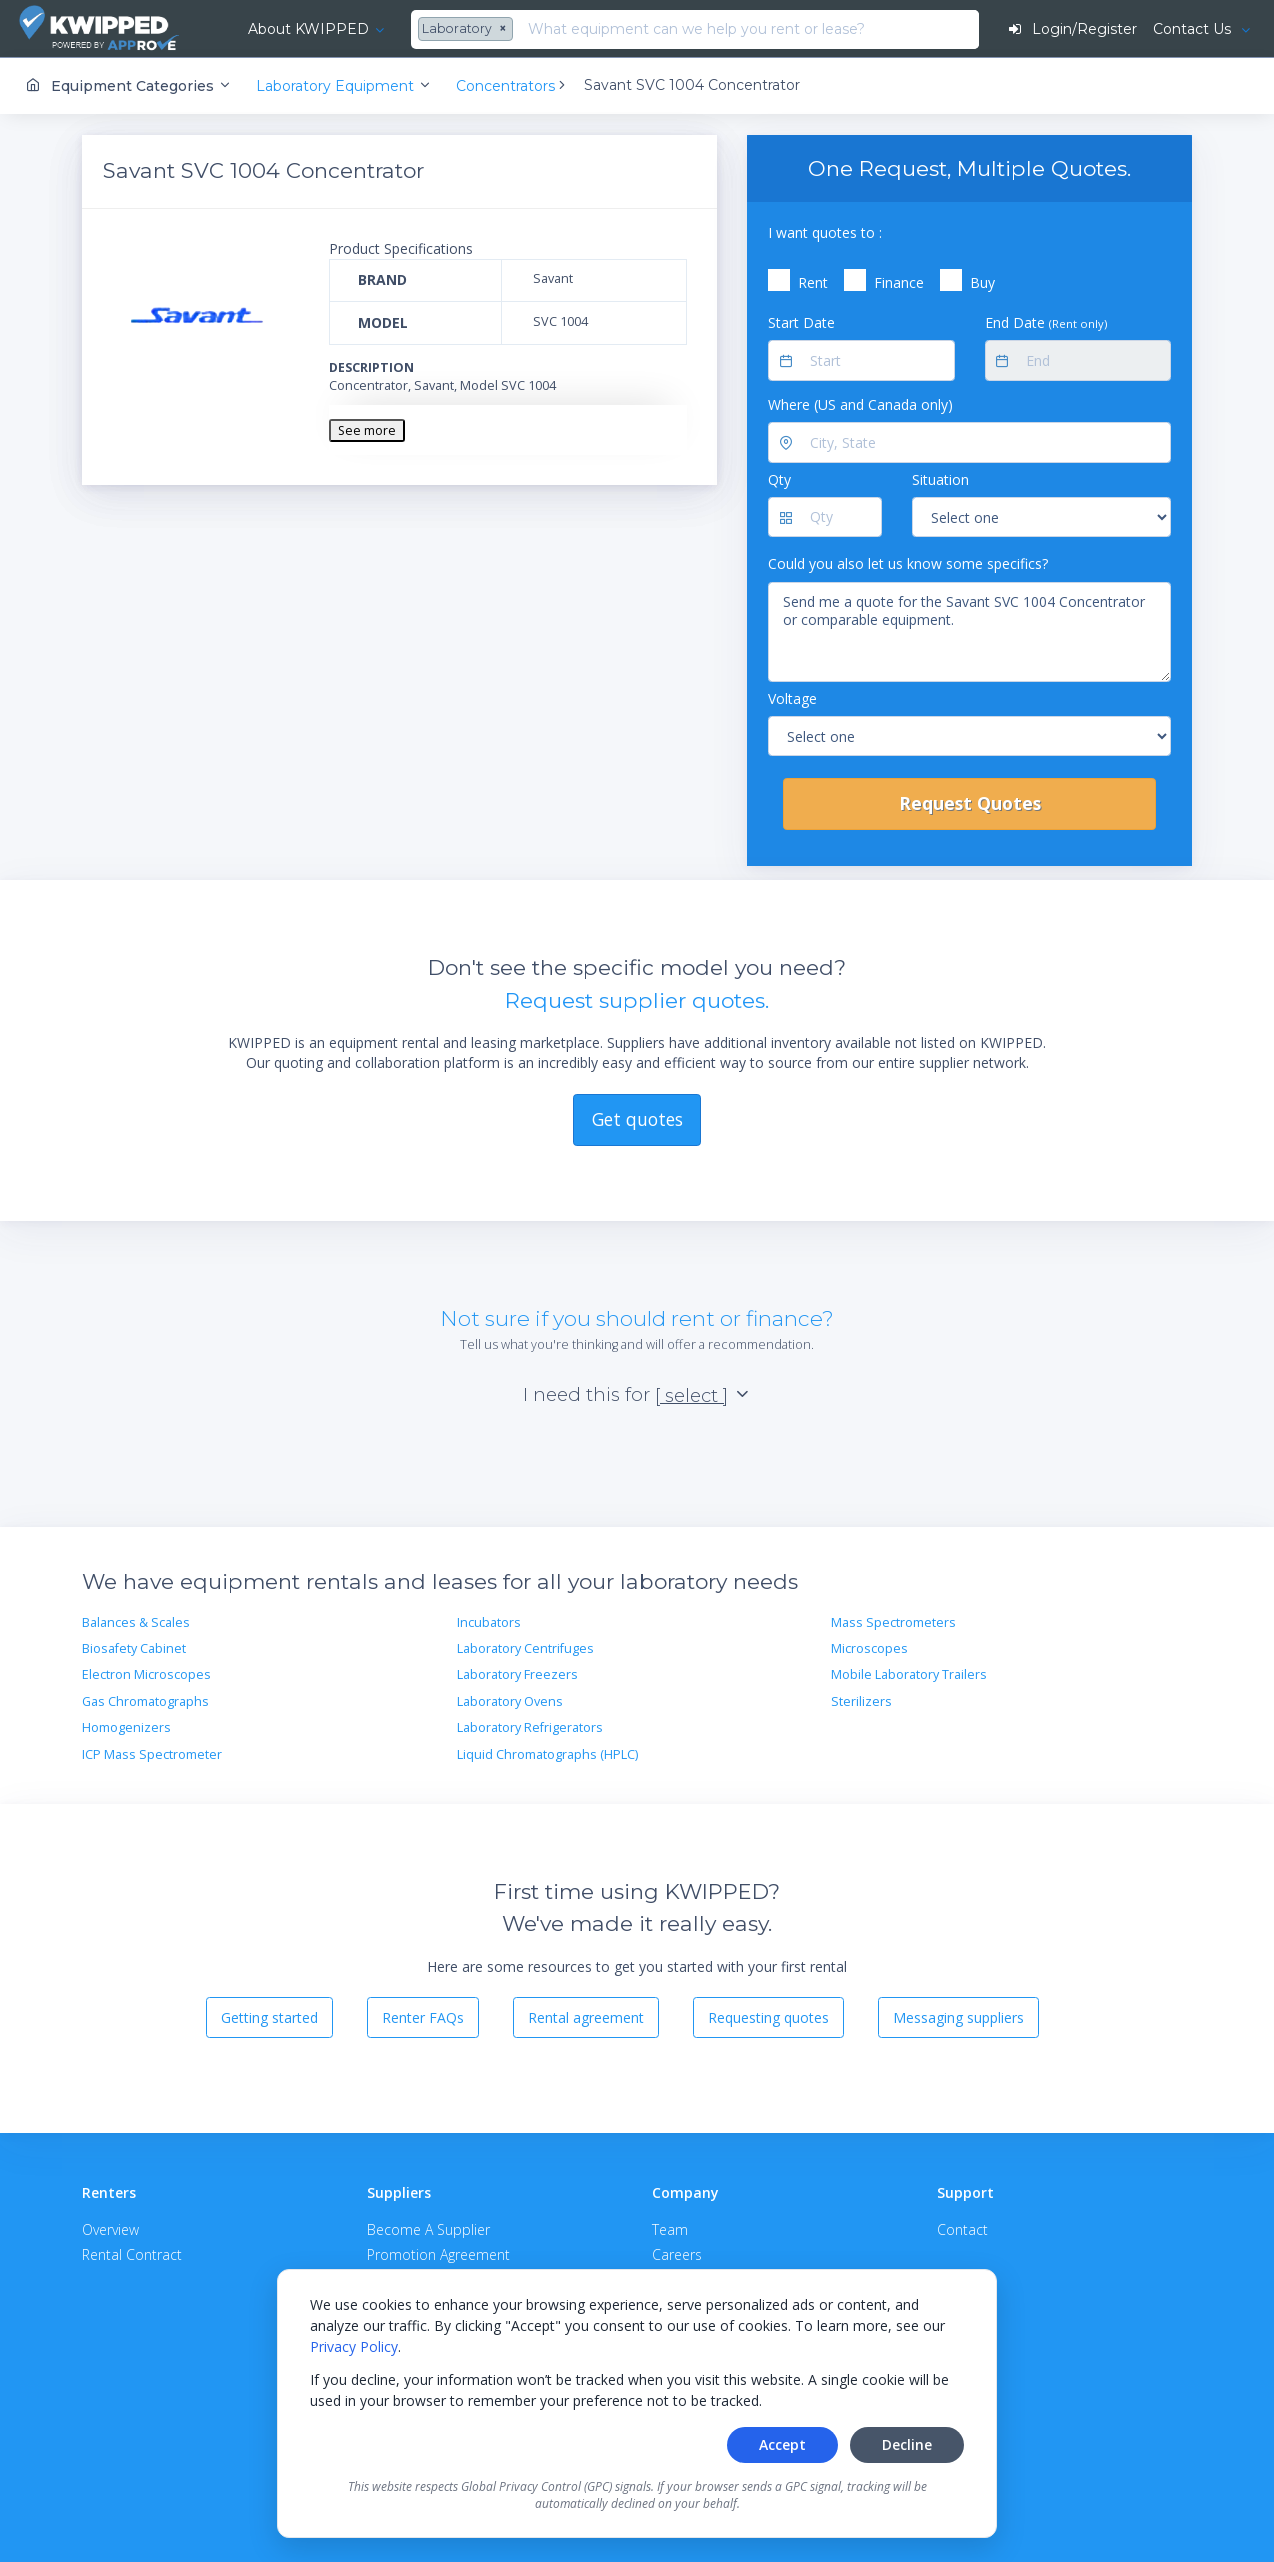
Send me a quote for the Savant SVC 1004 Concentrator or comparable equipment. (969, 632)
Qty (779, 479)
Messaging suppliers (958, 2017)
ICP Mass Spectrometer (152, 1754)
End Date (1046, 322)
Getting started (269, 2017)
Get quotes (637, 1119)
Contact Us (1194, 29)
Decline (907, 2444)
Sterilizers (861, 1701)
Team (670, 2229)
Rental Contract (132, 2254)
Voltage (792, 698)
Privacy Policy (354, 2346)
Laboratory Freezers (517, 1674)
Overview (110, 2229)
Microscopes (869, 1648)
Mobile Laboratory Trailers (909, 1674)
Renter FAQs (423, 2017)
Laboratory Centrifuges (525, 1648)
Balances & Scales (136, 1622)
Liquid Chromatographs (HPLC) (547, 1754)
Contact (962, 2229)
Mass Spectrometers (893, 1622)
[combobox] (468, 30)
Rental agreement (586, 2017)
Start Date (801, 322)
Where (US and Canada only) (860, 404)
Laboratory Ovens (510, 1701)
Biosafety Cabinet (134, 1648)
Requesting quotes (768, 2017)
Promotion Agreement (438, 2254)
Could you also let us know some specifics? (908, 563)
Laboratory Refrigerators (530, 1727)
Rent (813, 282)
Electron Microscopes (146, 1674)
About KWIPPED (308, 29)
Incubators (489, 1622)
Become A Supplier (428, 2229)
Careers (677, 2254)
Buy (982, 282)
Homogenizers (126, 1727)
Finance (899, 282)
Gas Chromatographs (145, 1701)
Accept (782, 2444)
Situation (940, 479)
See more (367, 430)
